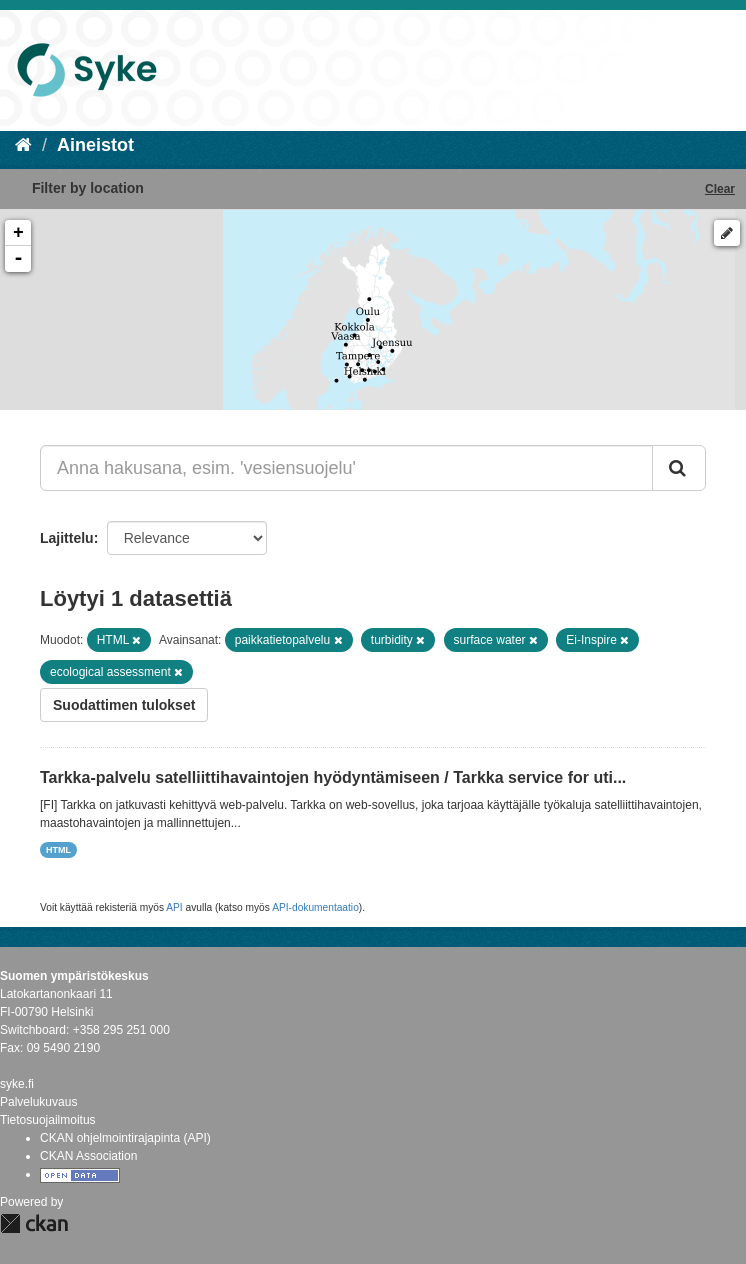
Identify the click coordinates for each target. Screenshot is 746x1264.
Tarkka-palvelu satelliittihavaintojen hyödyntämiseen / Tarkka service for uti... (333, 777)
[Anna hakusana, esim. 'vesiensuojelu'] (346, 468)
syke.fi (17, 1084)
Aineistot (95, 145)
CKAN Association (88, 1156)
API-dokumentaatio (315, 907)
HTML (58, 850)
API (174, 907)
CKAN (34, 1223)
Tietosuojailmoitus (48, 1120)
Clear (720, 189)
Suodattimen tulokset (124, 705)
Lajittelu (67, 538)
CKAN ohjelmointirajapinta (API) (125, 1138)
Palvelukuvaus (38, 1102)
